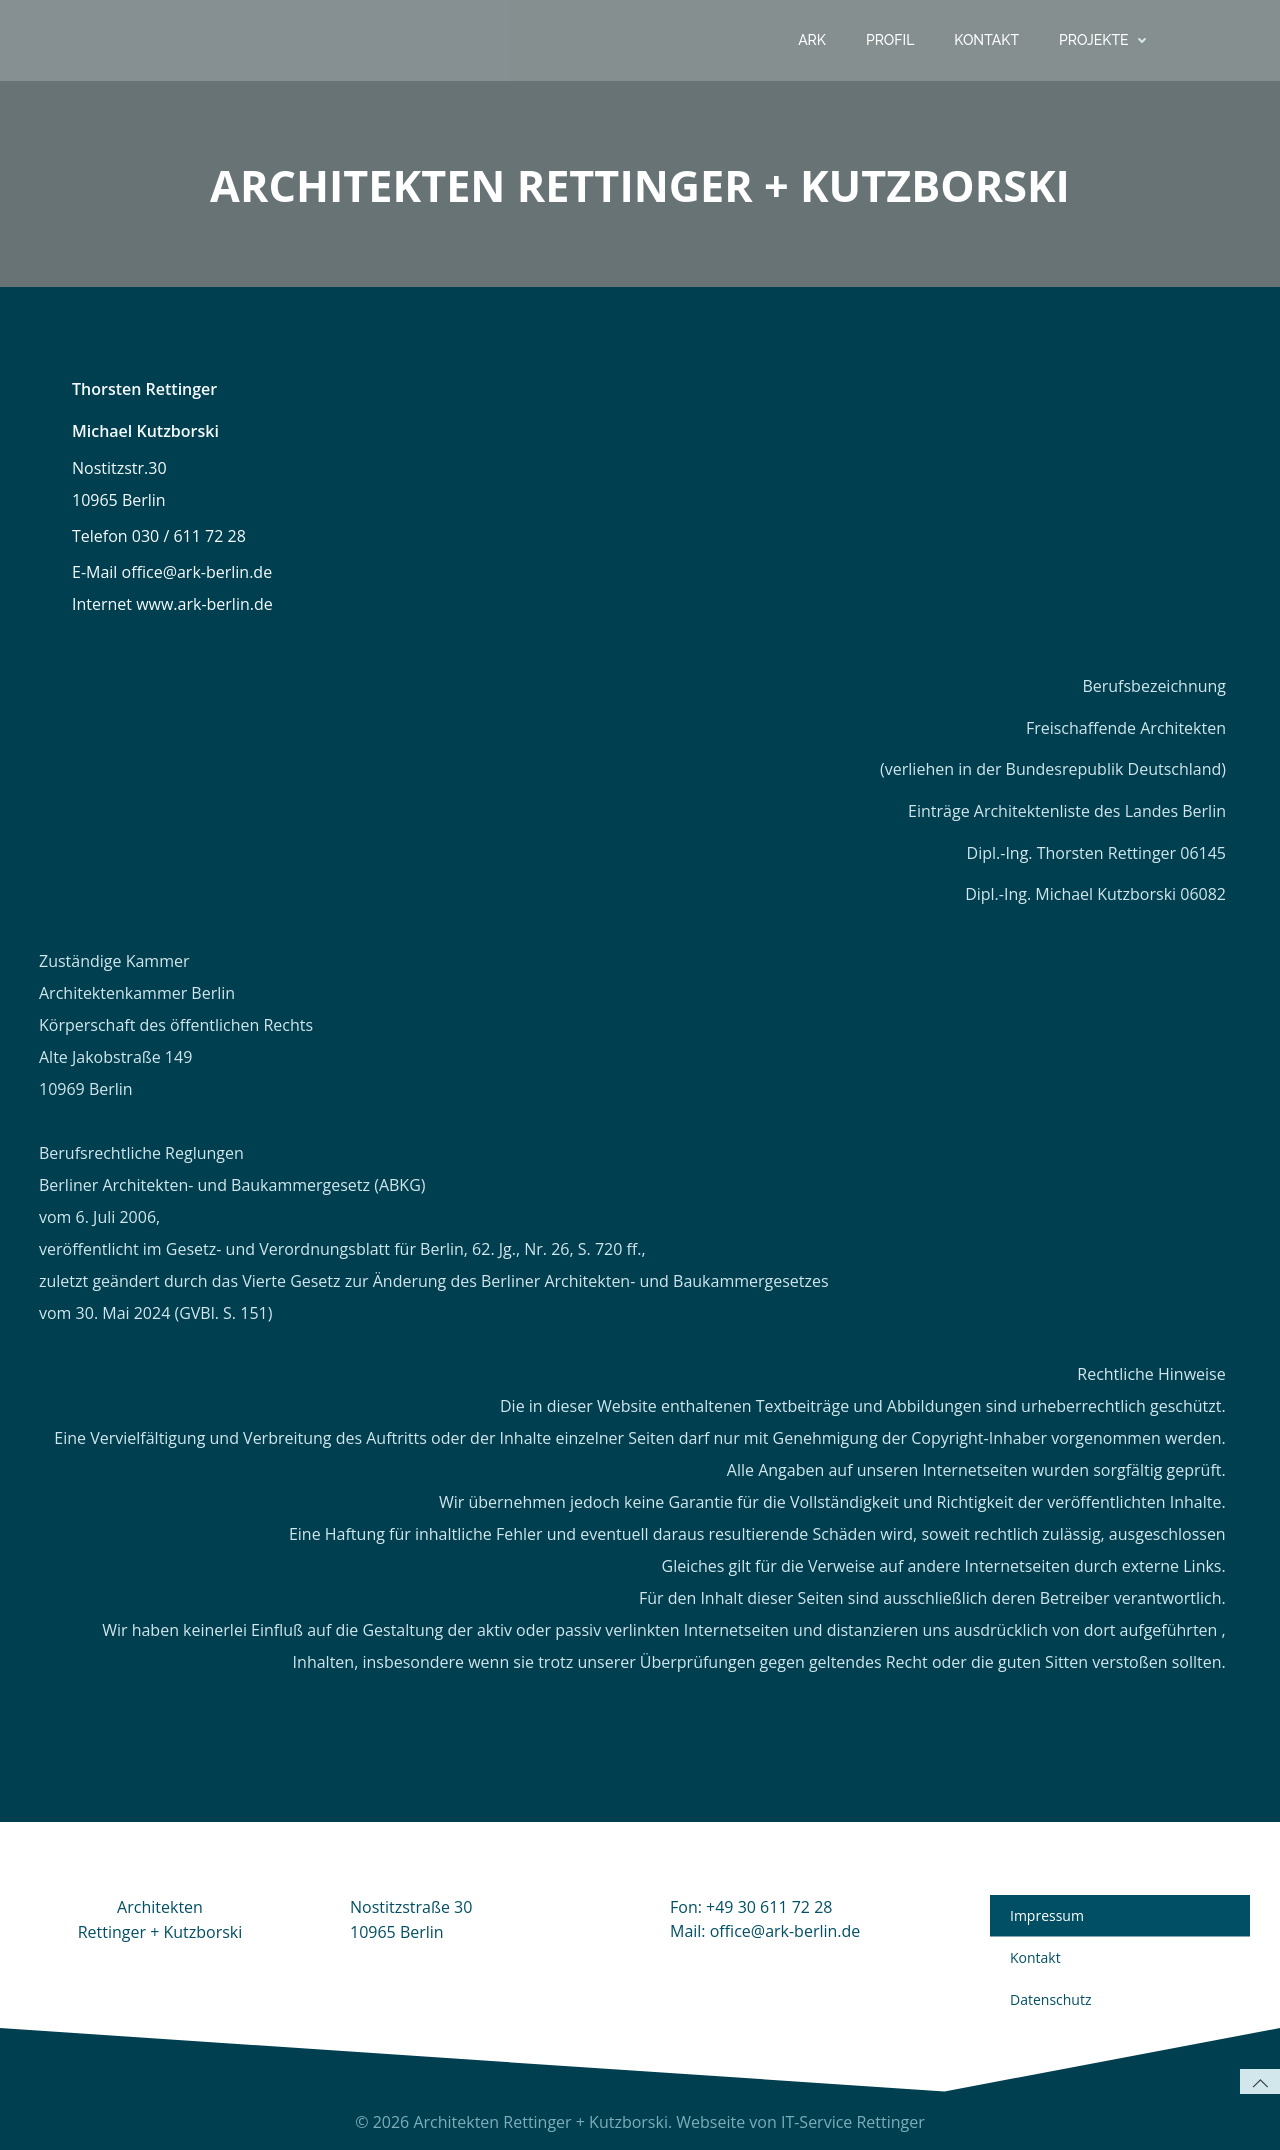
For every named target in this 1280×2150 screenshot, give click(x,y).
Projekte (1107, 40)
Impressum (1047, 1915)
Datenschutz (1050, 1999)
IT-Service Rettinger (853, 2122)
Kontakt (986, 40)
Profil (890, 40)
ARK (812, 40)
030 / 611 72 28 (189, 536)
